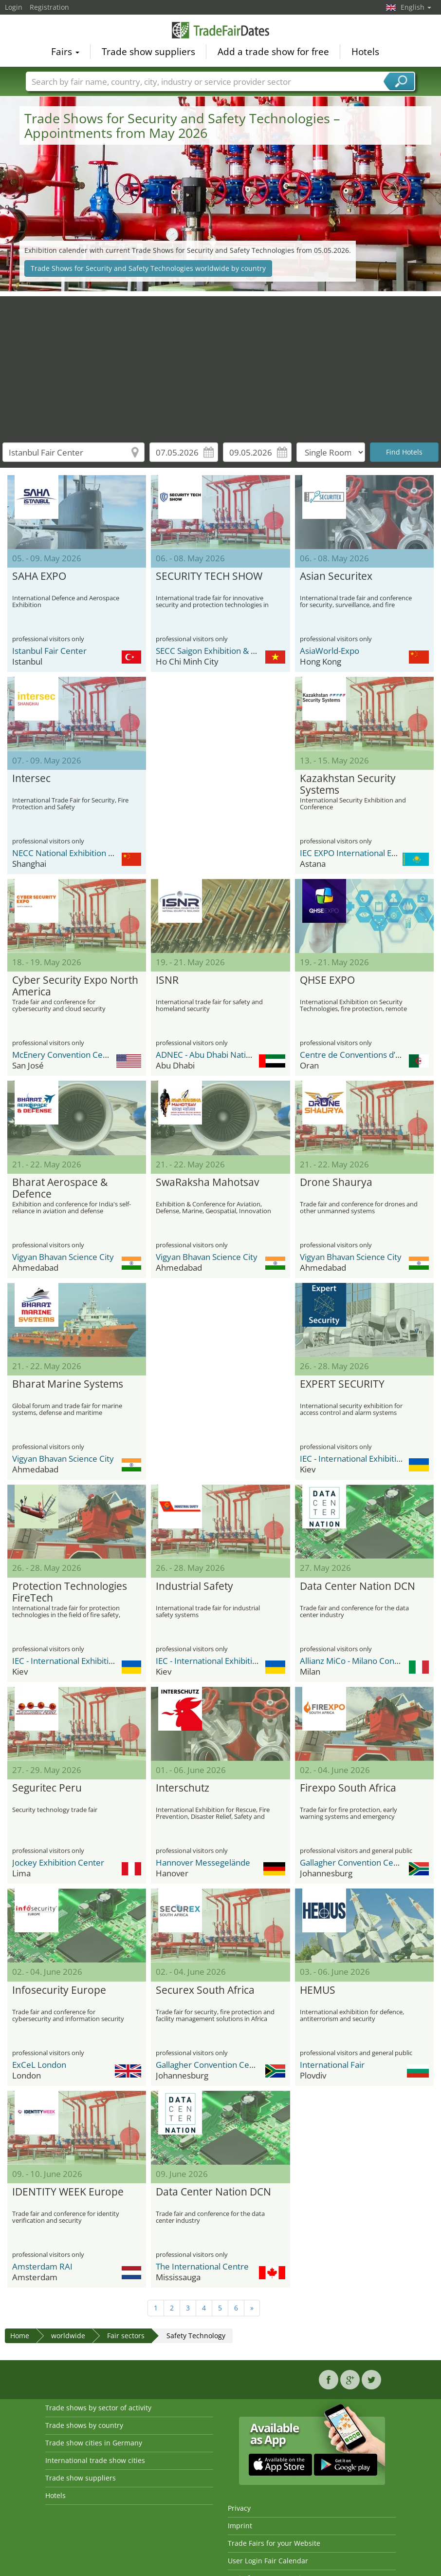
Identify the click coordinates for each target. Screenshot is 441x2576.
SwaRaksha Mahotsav (207, 1182)
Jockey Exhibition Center (58, 1862)
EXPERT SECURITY (342, 1384)
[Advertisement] (221, 364)
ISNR (167, 980)
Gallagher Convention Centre (354, 1862)
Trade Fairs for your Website (274, 2543)
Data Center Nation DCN (357, 1586)
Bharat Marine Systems (67, 1384)
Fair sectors (126, 2335)
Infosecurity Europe (59, 1990)
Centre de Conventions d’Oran (357, 1054)
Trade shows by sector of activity (98, 2407)
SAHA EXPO (39, 576)
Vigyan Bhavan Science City (63, 1256)
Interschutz (182, 1788)
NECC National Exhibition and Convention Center (104, 853)
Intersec (31, 778)
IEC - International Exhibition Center (367, 1458)
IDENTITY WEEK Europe (68, 2192)
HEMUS (317, 1990)
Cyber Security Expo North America (75, 986)
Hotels (365, 51)
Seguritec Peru (47, 1788)
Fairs (65, 51)
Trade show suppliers (148, 51)
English (416, 7)
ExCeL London (39, 2064)
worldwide (68, 2335)
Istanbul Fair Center (49, 650)
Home (19, 2335)
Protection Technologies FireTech (69, 1592)
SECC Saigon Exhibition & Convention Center (239, 650)
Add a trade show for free (273, 51)
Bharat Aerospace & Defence (60, 1188)
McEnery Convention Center (65, 1054)
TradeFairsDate (220, 30)
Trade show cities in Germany (93, 2442)
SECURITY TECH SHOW (209, 576)
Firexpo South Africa (348, 1788)
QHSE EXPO (327, 980)
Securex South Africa (205, 1990)
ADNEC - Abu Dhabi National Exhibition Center (242, 1054)
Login (13, 7)
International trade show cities (95, 2460)
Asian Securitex (336, 576)
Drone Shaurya (336, 1182)
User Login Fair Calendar (268, 2560)
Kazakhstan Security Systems (348, 784)
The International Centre (202, 2266)
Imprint (240, 2525)
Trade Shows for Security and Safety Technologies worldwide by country (148, 268)
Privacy (239, 2508)
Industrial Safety (194, 1586)
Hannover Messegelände (203, 1862)
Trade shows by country (84, 2425)
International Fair (332, 2064)
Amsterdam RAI (42, 2266)
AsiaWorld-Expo (329, 650)
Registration (49, 7)
